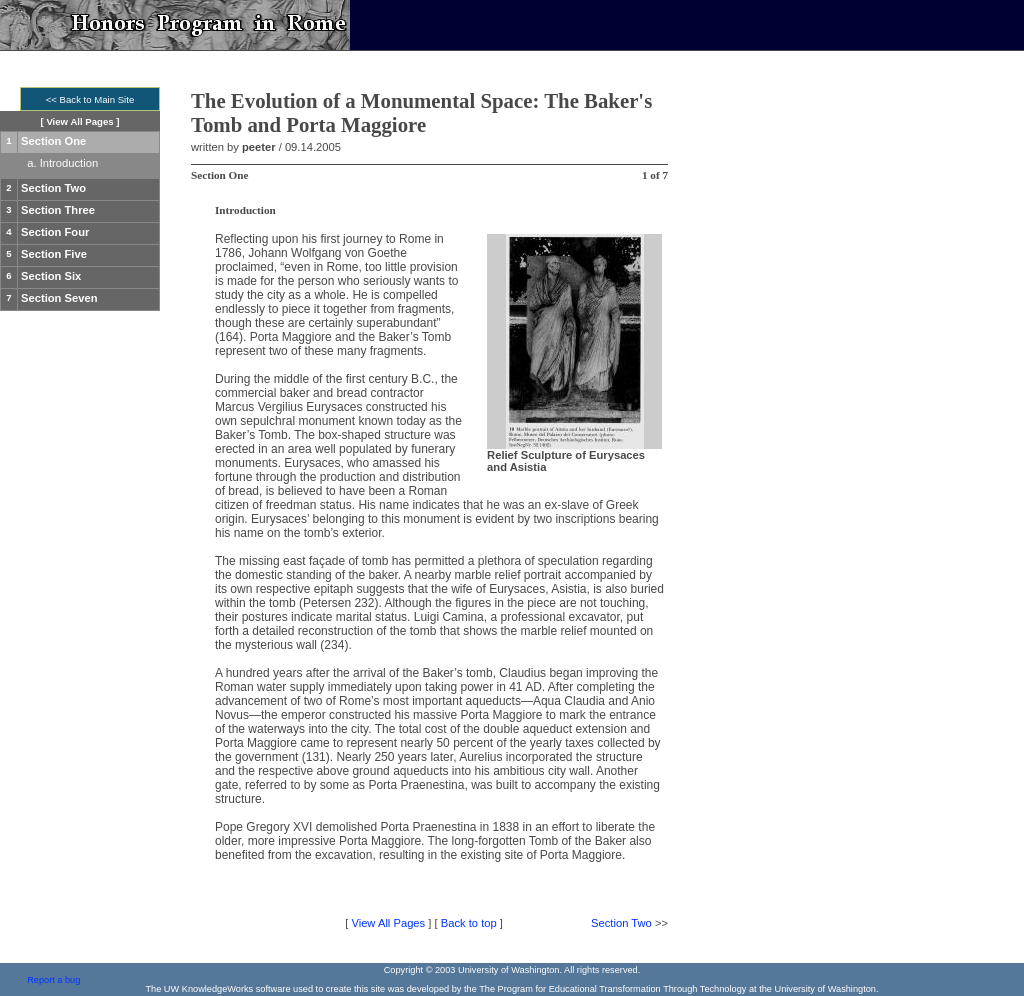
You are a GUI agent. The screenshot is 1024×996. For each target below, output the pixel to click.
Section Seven (59, 298)
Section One (53, 141)
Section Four (55, 232)
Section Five (54, 254)
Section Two (53, 188)
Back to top (469, 923)
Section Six (51, 276)
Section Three (58, 210)
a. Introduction (62, 163)
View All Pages (79, 121)
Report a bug (53, 980)
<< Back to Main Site (90, 99)
